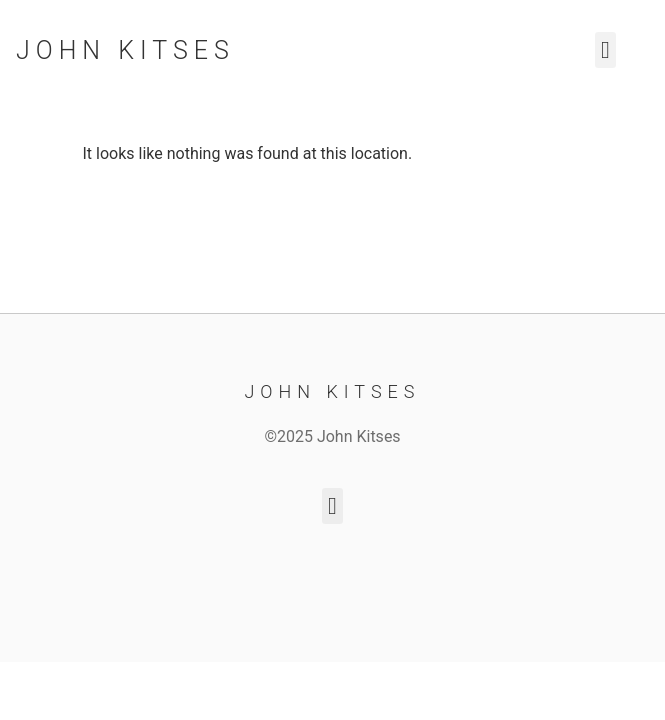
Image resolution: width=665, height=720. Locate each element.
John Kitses (125, 50)
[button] (605, 50)
